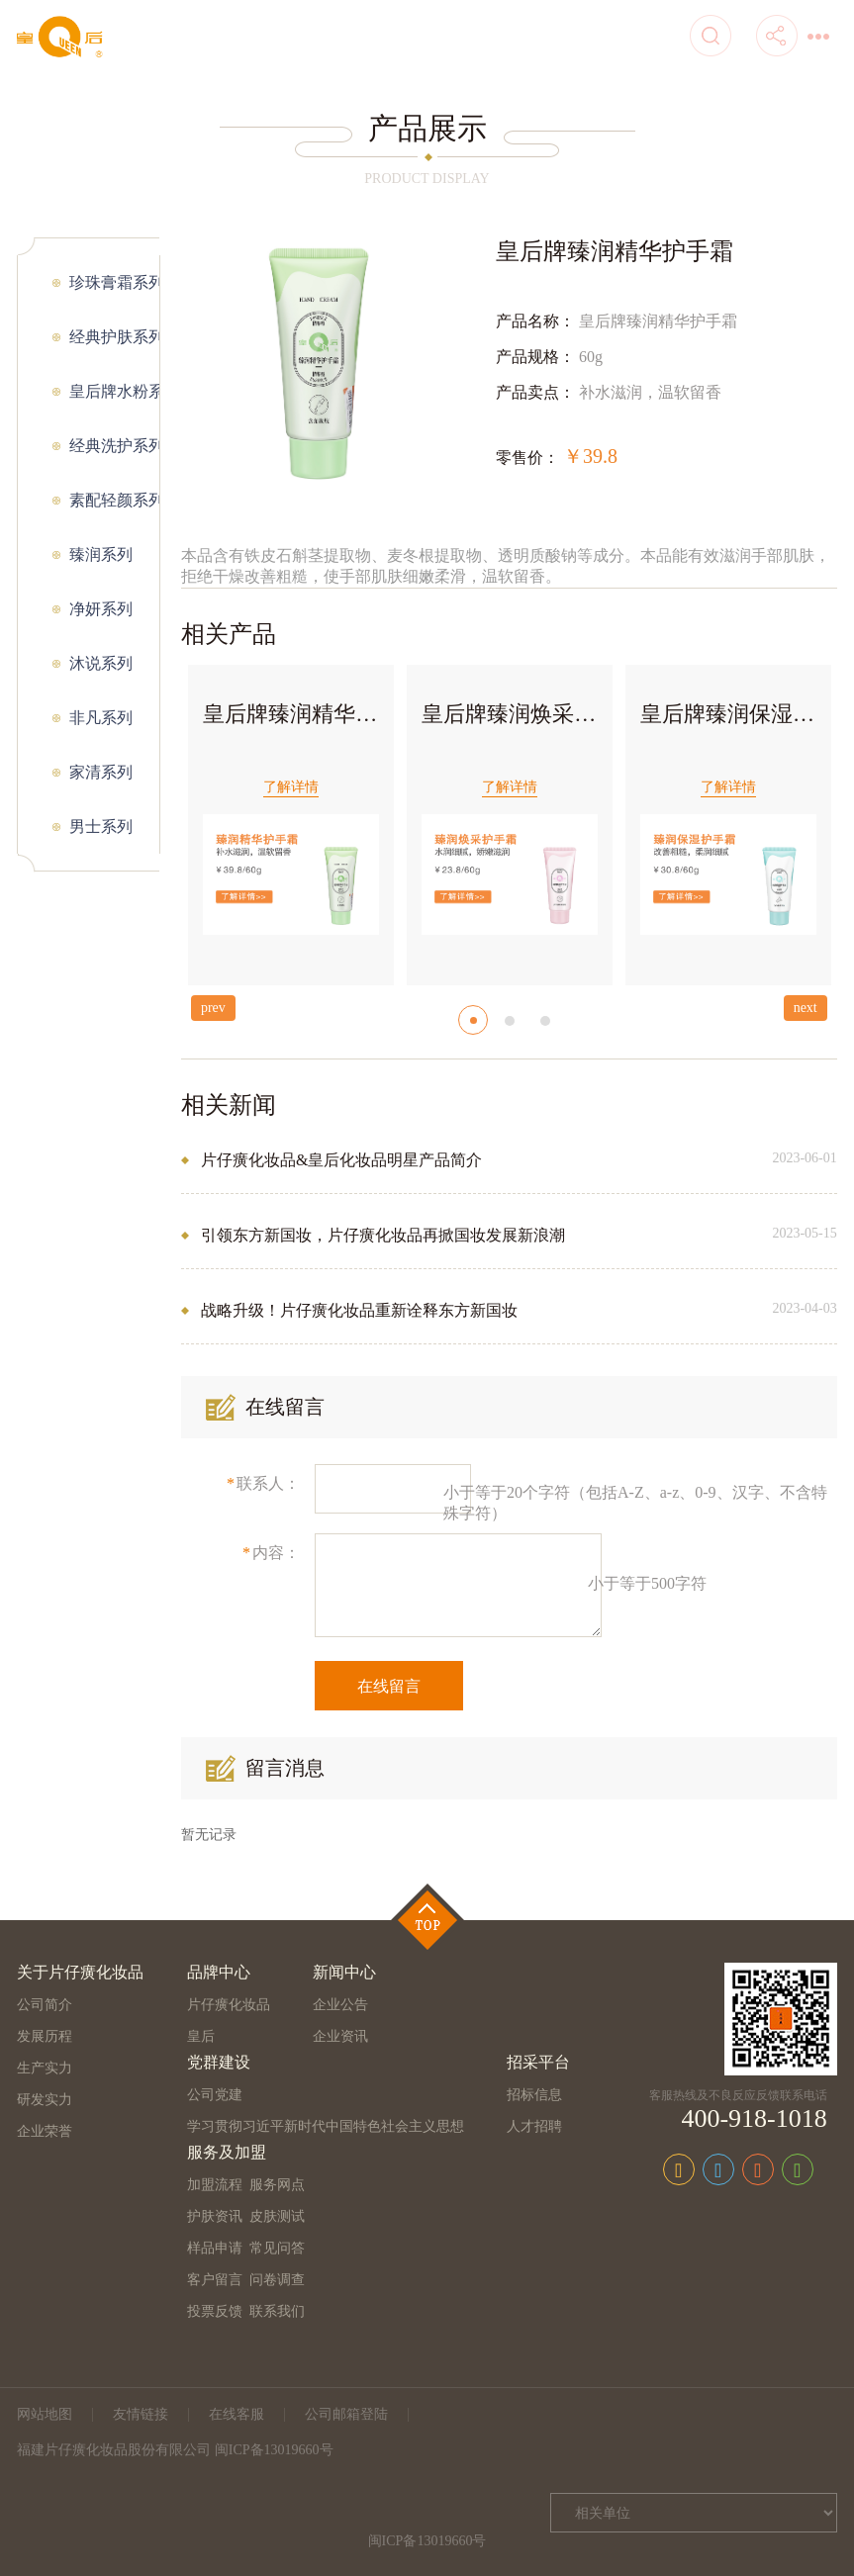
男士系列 (101, 826)
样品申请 (214, 2248)
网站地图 (44, 2414)
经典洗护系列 (114, 445)
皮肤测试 (277, 2216)
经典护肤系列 (114, 336)
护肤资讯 (214, 2216)
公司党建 (214, 2094)
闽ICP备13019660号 (427, 2540)
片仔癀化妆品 (228, 2004)
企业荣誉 (44, 2131)
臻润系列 (101, 554)
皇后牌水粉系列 (114, 391)
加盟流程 (214, 2184)
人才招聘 (534, 2126)
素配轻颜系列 (114, 500)
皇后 (201, 2036)
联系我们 (277, 2311)
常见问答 (277, 2248)
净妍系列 (101, 608)
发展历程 (44, 2036)
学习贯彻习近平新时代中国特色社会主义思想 (325, 2126)
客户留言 (214, 2279)
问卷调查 (277, 2279)
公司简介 (44, 2004)
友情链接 (140, 2414)
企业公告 (340, 2004)
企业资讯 (340, 2036)
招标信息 (534, 2094)
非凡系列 (101, 717)
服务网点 (277, 2184)
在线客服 (236, 2414)
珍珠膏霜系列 (114, 282)
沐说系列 (101, 663)
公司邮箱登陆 (346, 2414)
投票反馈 (214, 2311)
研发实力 (44, 2099)
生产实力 (44, 2068)
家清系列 (101, 772)
